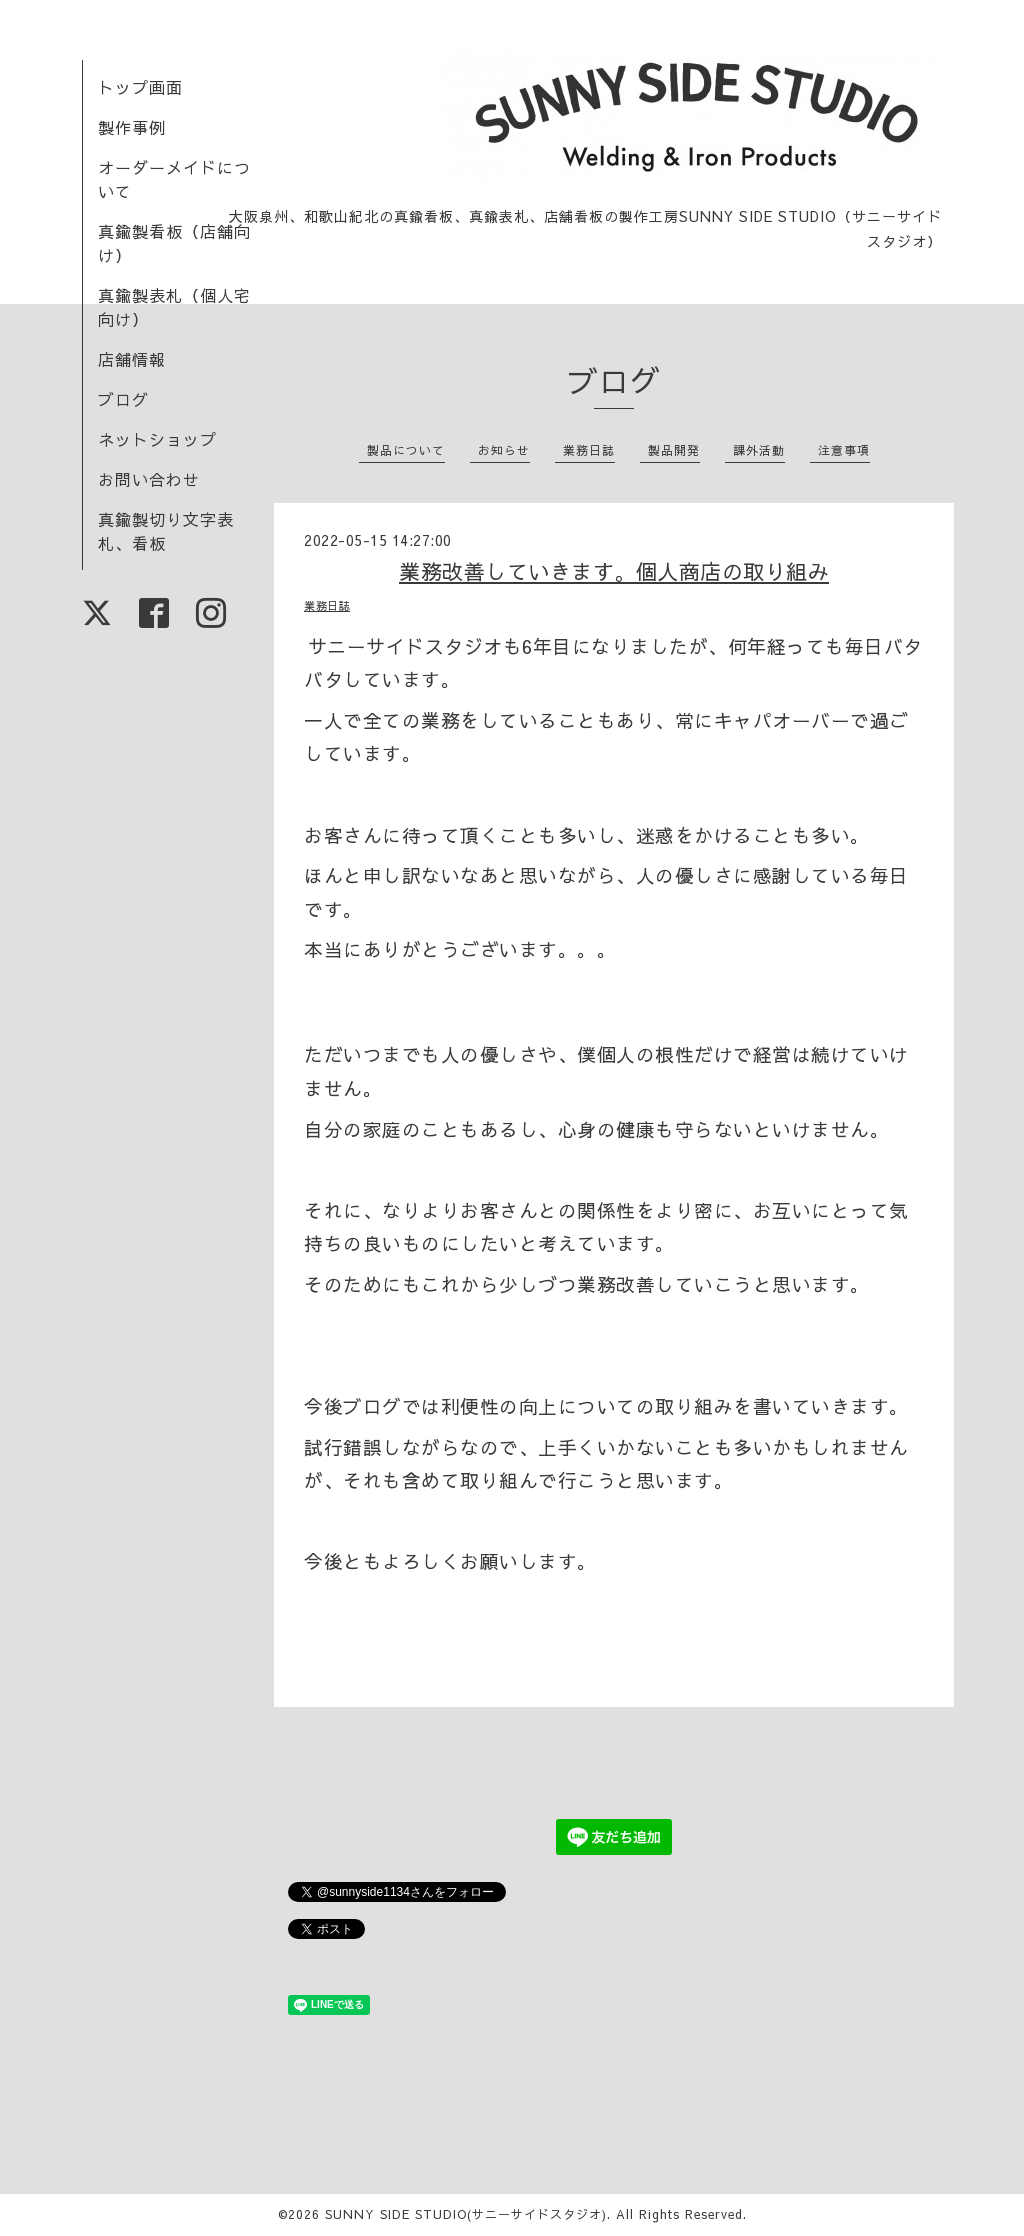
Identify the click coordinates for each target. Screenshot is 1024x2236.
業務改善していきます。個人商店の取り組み (614, 571)
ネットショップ (157, 439)
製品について (406, 450)
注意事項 (844, 450)
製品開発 (674, 450)
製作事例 (132, 127)
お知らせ (504, 450)
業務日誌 (589, 450)
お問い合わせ (149, 479)
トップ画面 (140, 87)
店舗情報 (132, 359)
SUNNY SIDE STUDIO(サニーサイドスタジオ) (466, 2214)
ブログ (123, 399)
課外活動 (759, 450)
